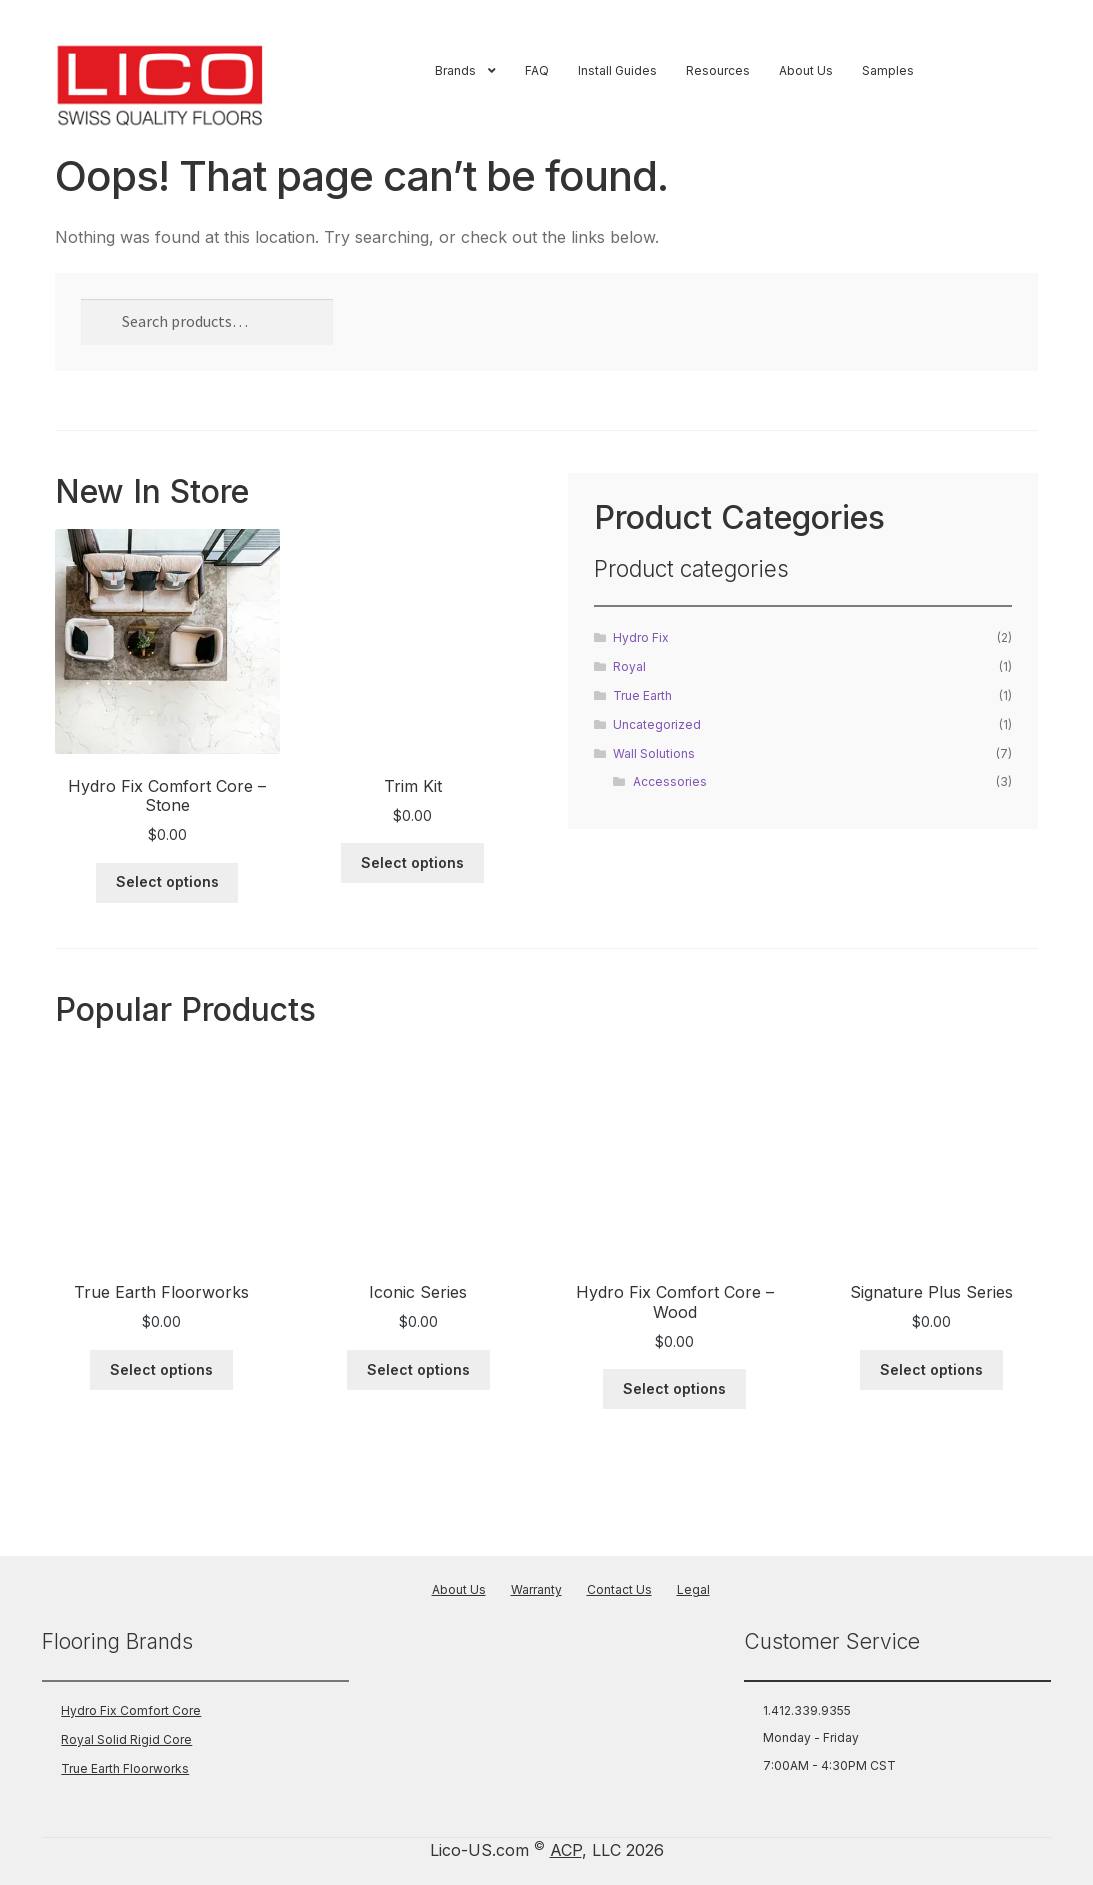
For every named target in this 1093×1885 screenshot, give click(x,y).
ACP (566, 1850)
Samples (888, 70)
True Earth (642, 695)
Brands (455, 70)
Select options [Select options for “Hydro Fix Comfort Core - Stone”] (167, 881)
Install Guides (617, 70)
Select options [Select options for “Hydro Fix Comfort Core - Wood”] (674, 1388)
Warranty (536, 1589)
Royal (629, 666)
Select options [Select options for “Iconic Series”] (418, 1369)
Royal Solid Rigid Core (126, 1739)
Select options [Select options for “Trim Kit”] (412, 862)
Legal (693, 1589)
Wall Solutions (654, 753)
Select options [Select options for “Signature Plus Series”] (931, 1369)
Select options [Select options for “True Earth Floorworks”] (161, 1369)
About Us (806, 70)
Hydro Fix (641, 637)
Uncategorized (657, 724)
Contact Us (619, 1589)
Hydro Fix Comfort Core (131, 1710)
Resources (718, 70)
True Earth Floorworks (125, 1768)
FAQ (537, 70)
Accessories (670, 781)
